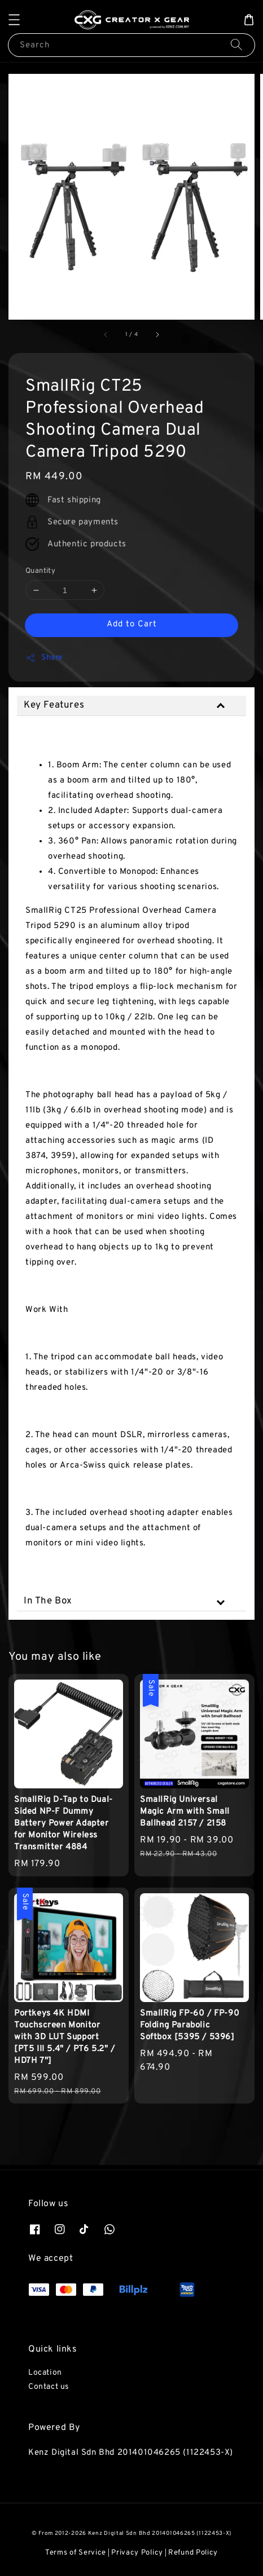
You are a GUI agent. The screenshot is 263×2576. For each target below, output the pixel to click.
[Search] (236, 45)
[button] (14, 19)
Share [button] (44, 658)
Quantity (40, 571)
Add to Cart (132, 624)
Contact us (48, 2387)
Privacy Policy (137, 2552)
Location (45, 2373)
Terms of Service (75, 2552)
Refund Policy (193, 2552)
